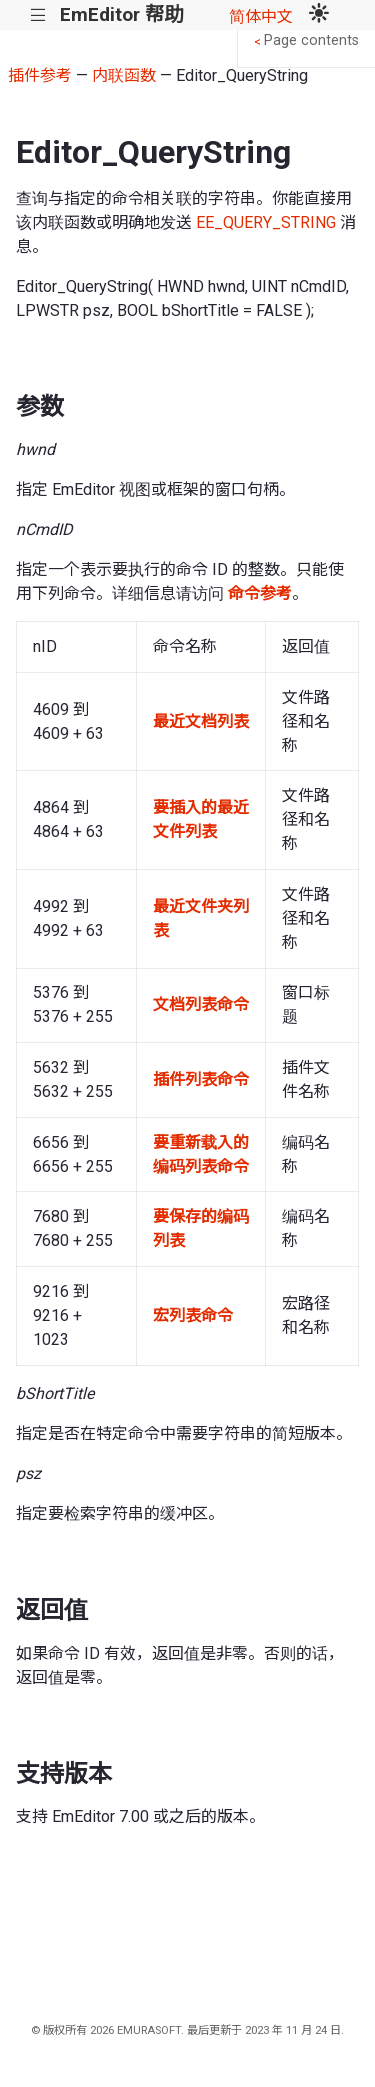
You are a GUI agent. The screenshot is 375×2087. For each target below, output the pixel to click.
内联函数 (124, 75)
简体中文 (261, 16)
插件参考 (40, 75)
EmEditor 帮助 (121, 14)
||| (38, 15)
